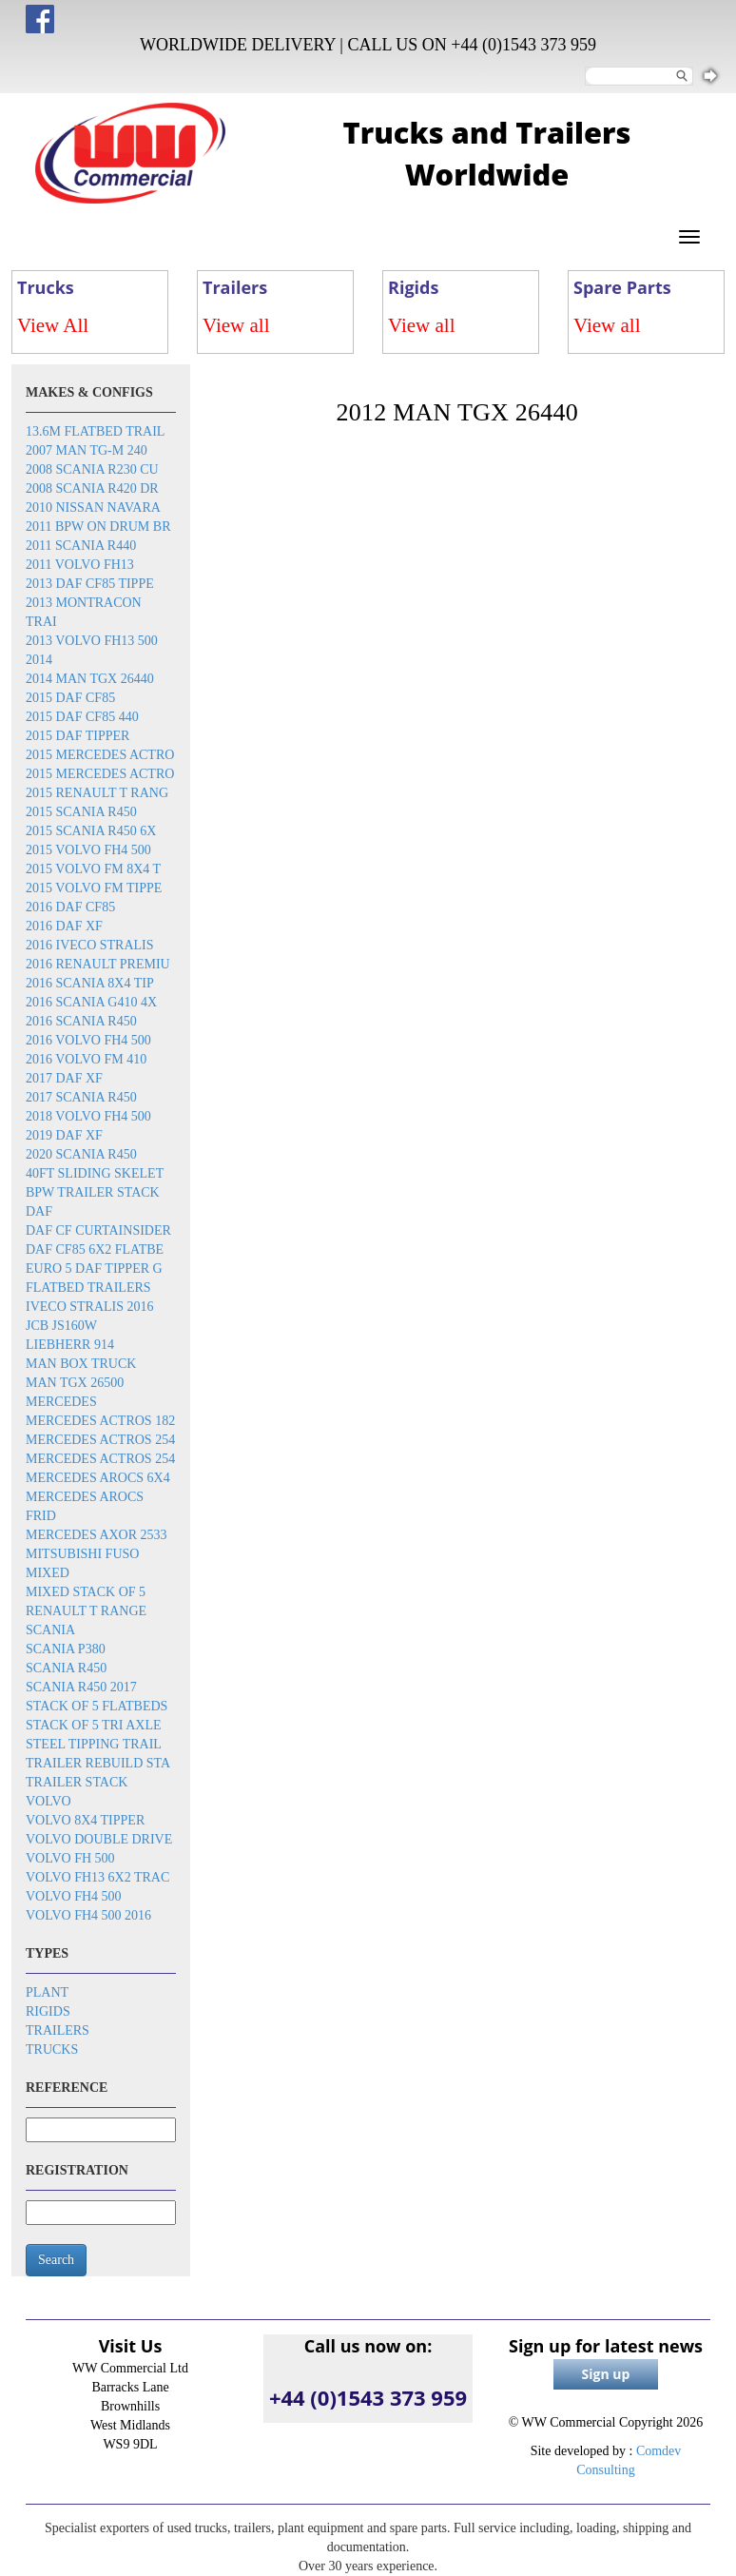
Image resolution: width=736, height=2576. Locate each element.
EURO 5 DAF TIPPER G (94, 1268)
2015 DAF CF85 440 (82, 717)
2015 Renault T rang (97, 793)
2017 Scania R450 (81, 1097)
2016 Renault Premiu (98, 964)
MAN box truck (81, 1363)
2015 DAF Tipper (77, 736)
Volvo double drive (99, 1839)
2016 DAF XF (64, 926)
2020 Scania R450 (81, 1154)
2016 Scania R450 (81, 1021)
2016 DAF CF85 (70, 907)
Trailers (57, 2030)
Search (56, 2260)
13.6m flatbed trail (95, 431)
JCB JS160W (61, 1325)
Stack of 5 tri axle (94, 1725)
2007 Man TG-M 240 (86, 450)
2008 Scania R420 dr (92, 488)
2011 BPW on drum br (98, 526)
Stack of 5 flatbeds (96, 1706)
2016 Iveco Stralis (90, 945)
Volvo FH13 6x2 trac (97, 1877)
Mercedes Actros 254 (100, 1440)
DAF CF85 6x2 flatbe (95, 1249)
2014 (39, 660)
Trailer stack (76, 1782)
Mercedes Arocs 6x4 (98, 1478)
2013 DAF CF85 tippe (90, 583)
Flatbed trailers (88, 1287)
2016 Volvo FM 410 (86, 1059)
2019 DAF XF (64, 1135)
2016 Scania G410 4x (91, 1002)
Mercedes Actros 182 (100, 1421)
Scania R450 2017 (81, 1687)
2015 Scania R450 (81, 812)
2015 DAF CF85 (70, 698)
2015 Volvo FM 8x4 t (93, 869)
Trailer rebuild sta (98, 1763)
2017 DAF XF (64, 1078)
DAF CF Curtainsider (98, 1230)
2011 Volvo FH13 (80, 564)
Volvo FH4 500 (74, 1896)
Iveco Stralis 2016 (90, 1306)
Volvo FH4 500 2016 (88, 1915)
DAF (39, 1211)
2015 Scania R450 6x (91, 831)
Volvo (48, 1801)
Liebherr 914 (70, 1344)
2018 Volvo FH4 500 (88, 1116)
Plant (47, 1992)
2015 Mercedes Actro (100, 755)
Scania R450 (66, 1668)
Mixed (47, 1573)
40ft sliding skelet (95, 1173)
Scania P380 (66, 1649)
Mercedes (61, 1402)
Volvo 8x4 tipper (85, 1820)
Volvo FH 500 (70, 1858)
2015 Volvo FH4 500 (88, 850)
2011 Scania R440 (81, 545)
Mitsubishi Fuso (82, 1554)
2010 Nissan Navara (93, 507)
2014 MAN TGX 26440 (90, 679)
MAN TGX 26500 (75, 1383)
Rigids (48, 2011)
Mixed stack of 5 (85, 1592)
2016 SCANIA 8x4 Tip (90, 983)
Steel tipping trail (94, 1744)
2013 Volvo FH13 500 (92, 641)
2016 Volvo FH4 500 (88, 1040)
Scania (50, 1630)
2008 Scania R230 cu (92, 469)
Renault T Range (86, 1611)
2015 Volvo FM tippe (94, 888)
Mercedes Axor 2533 (96, 1535)
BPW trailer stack (93, 1192)
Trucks (52, 2049)
